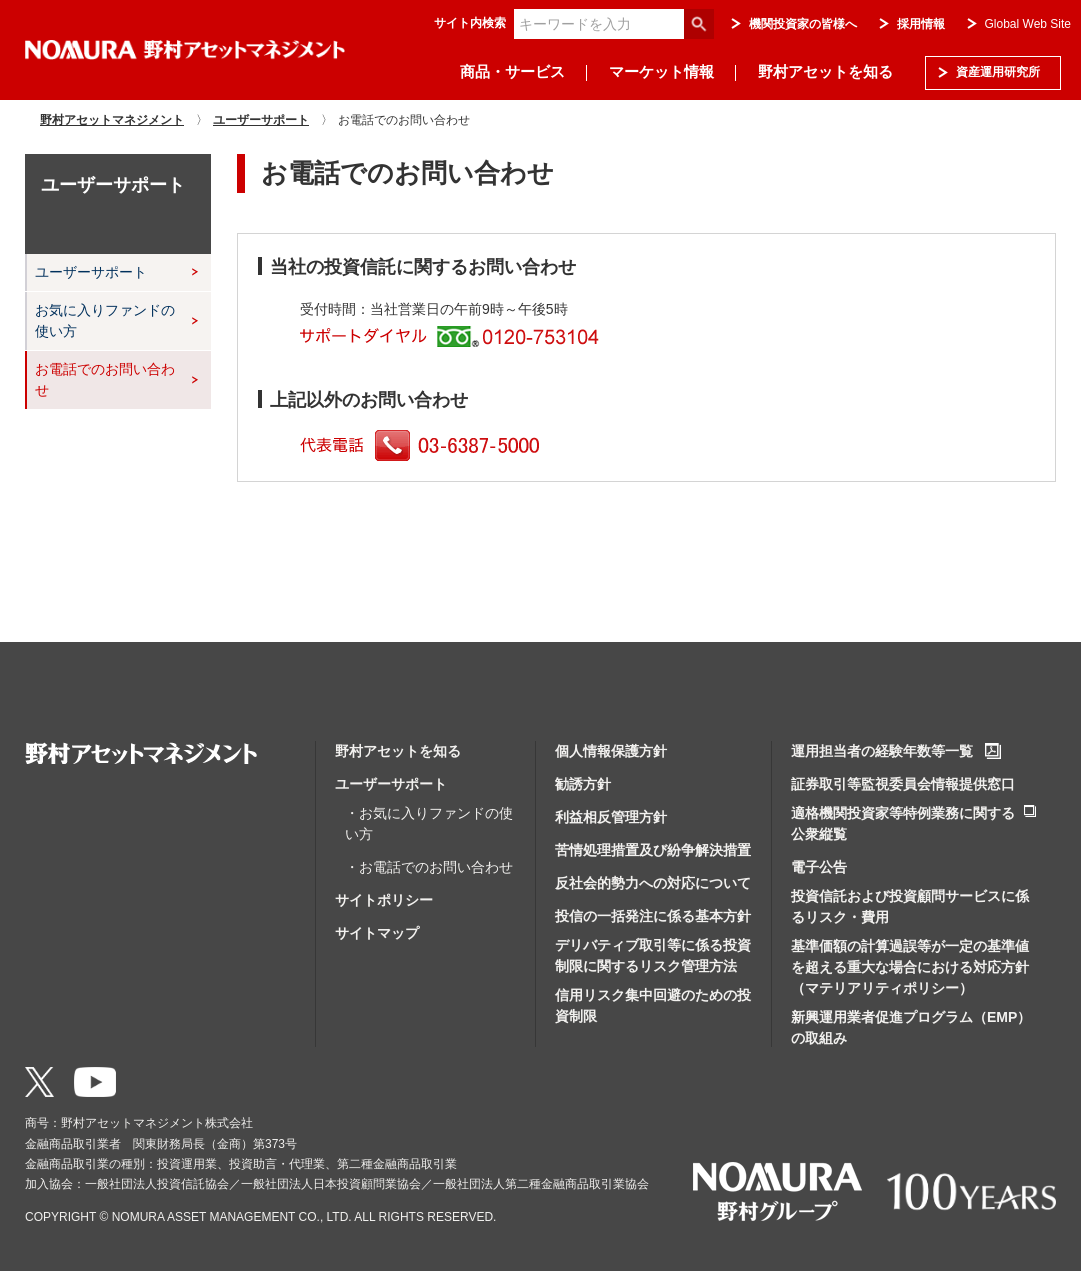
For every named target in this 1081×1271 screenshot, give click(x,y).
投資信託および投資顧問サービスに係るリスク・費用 (910, 906)
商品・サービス (512, 71)
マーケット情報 (661, 71)
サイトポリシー (384, 900)
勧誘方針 (583, 784)
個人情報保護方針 (611, 751)
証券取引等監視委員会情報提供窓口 (903, 784)
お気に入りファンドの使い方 (105, 320)
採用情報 (921, 24)
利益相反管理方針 (611, 817)
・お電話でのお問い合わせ (429, 867)
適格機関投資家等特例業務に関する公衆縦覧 (903, 823)
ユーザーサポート (91, 272)
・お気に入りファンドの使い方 (429, 823)
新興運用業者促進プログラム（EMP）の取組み (911, 1027)
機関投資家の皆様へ (803, 24)
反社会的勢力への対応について (653, 883)
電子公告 (819, 867)
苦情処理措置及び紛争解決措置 (653, 850)
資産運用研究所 (998, 72)
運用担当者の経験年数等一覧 (882, 751)
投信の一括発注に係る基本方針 (653, 916)
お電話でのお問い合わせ (105, 379)
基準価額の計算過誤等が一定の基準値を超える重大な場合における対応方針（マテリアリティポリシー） (910, 967)
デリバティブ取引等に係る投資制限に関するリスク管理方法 (653, 955)
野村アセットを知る (825, 71)
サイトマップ (377, 933)
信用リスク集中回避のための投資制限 (653, 1005)
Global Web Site (1028, 24)
